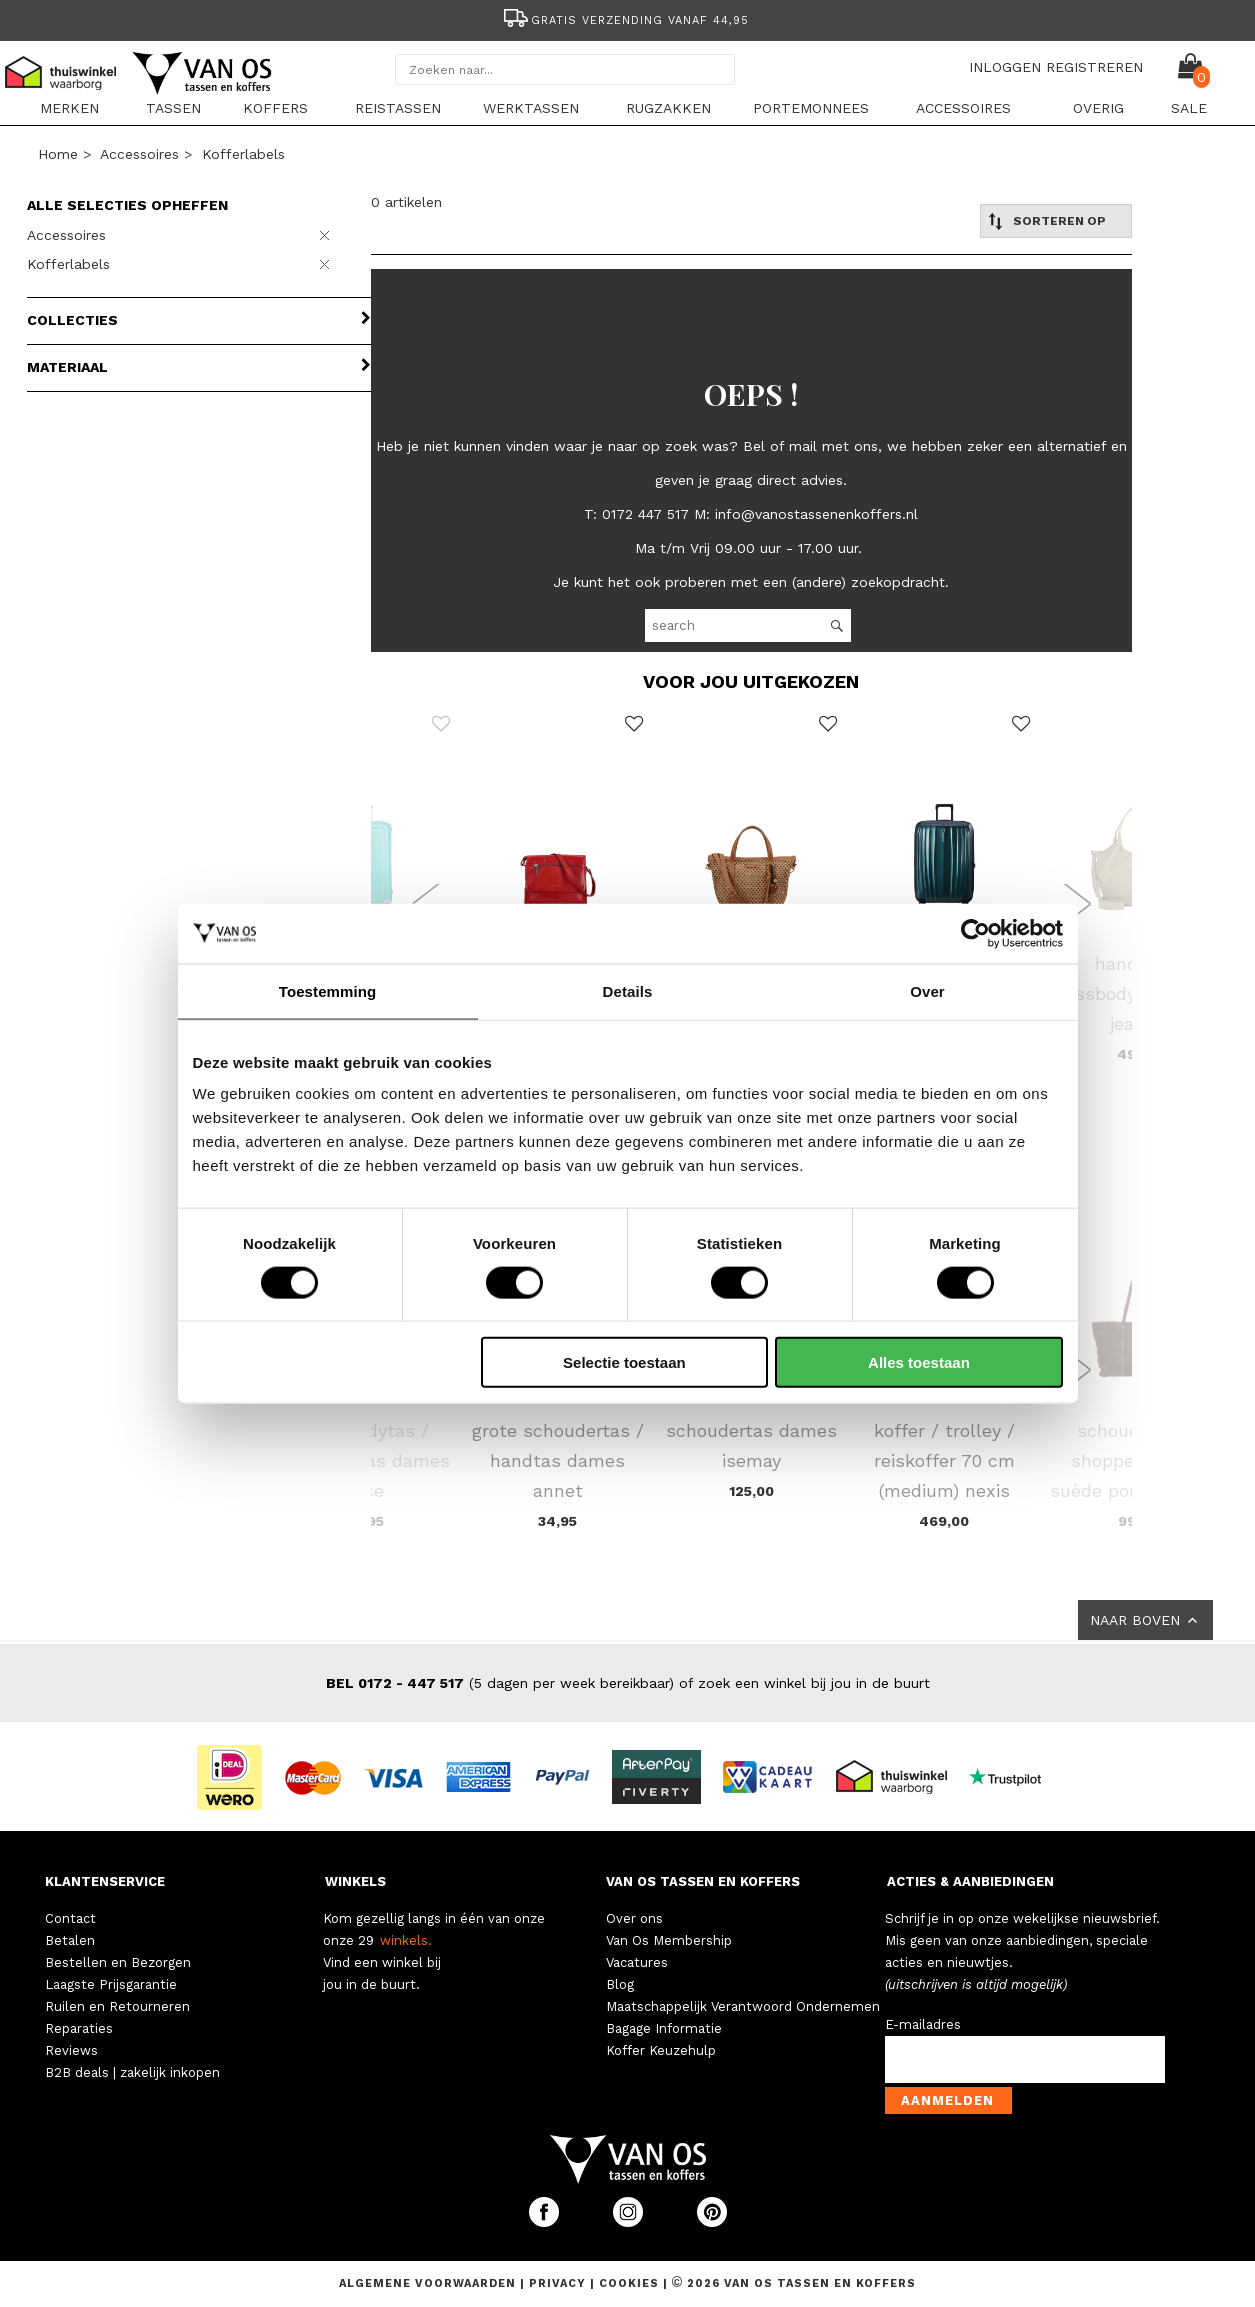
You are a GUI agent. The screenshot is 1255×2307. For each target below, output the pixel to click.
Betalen (70, 1940)
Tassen (173, 108)
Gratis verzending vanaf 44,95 (624, 20)
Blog (620, 1984)
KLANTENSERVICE (105, 1881)
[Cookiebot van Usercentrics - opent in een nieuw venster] (975, 933)
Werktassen (531, 108)
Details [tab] (628, 990)
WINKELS (355, 1881)
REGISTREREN (1094, 67)
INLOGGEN (1005, 67)
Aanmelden (947, 2100)
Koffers (275, 108)
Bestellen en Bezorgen (118, 1962)
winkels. (406, 1940)
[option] (628, 18)
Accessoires (963, 108)
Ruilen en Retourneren (117, 2006)
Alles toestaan (919, 1362)
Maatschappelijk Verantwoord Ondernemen (743, 2006)
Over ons (634, 1918)
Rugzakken (668, 108)
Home (58, 154)
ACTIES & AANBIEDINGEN (970, 1881)
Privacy (559, 2283)
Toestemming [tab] (328, 990)
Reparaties (79, 2028)
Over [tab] (927, 990)
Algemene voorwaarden (429, 2283)
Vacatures (637, 1962)
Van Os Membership (669, 1940)
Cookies (629, 2283)
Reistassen (398, 108)
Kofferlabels (243, 154)
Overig (1098, 108)
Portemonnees (811, 108)
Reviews (71, 2050)
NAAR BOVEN (1145, 1620)
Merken (69, 108)
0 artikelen (406, 202)
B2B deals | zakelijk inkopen (132, 2072)
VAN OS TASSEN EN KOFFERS (703, 1881)
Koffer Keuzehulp (661, 2050)
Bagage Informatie (664, 2028)
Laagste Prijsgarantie (111, 1984)
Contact (70, 1918)
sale (1189, 108)
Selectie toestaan (624, 1362)
